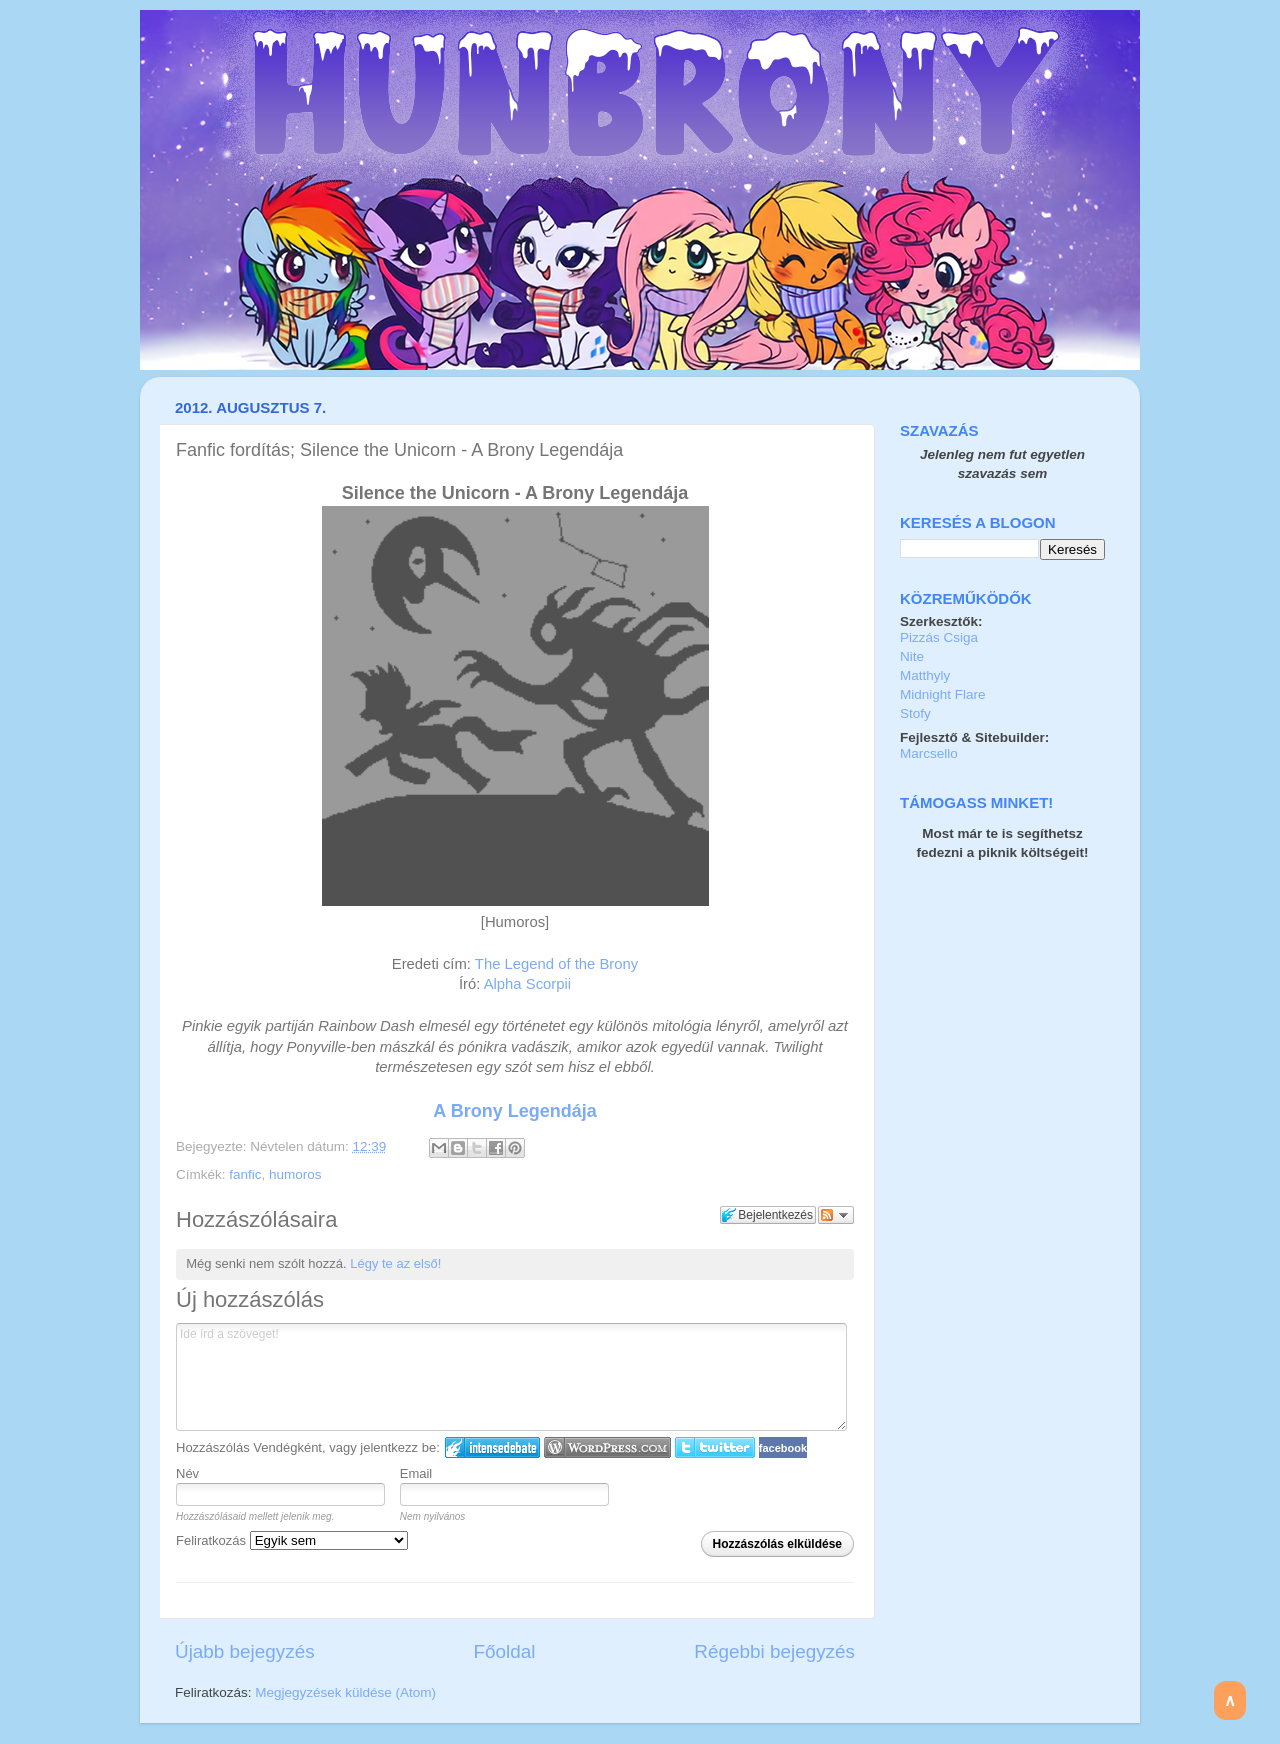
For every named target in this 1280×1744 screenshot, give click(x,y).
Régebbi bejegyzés (774, 1651)
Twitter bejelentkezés (715, 1447)
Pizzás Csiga (939, 637)
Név (187, 1473)
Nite (912, 656)
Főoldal (505, 1651)
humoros (295, 1174)
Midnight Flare (943, 694)
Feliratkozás (292, 1540)
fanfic (245, 1174)
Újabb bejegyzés (245, 1651)
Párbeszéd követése (836, 1215)
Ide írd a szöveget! (511, 1377)
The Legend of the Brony (556, 964)
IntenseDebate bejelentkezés (492, 1447)
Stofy (915, 713)
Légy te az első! (395, 1263)
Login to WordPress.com (607, 1447)
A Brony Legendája (514, 1111)
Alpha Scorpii (527, 984)
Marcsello (929, 753)
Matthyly (925, 675)
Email (416, 1473)
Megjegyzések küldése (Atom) (345, 1692)
